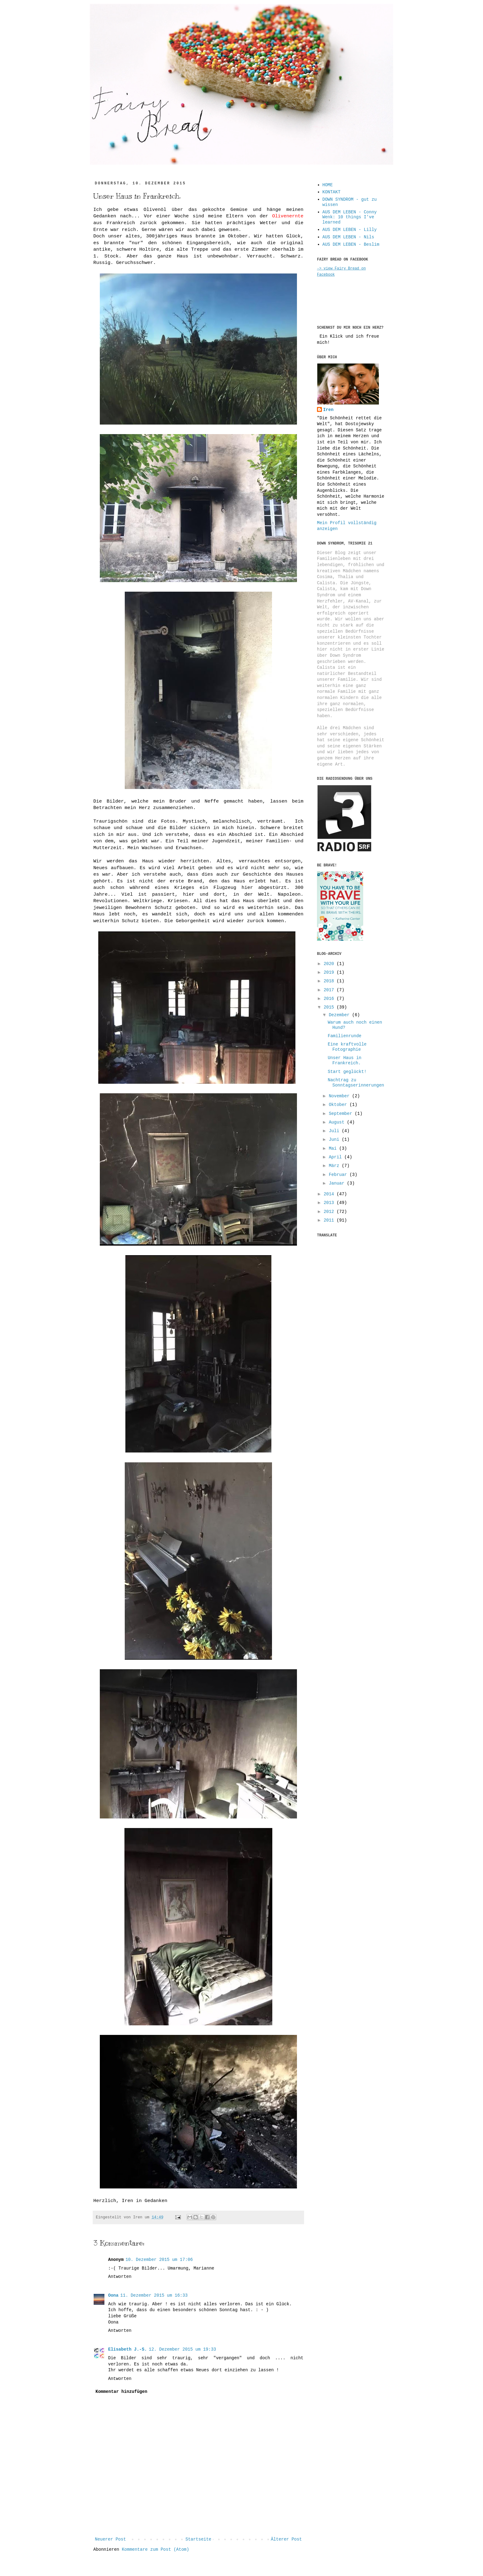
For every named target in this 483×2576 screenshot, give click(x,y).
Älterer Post (286, 2539)
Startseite (198, 2539)
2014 (330, 1194)
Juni (335, 1139)
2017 (330, 990)
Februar (339, 1174)
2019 (330, 972)
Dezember (340, 1015)
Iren (328, 409)
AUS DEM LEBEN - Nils (348, 237)
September (342, 1113)
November (340, 1096)
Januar (338, 1183)
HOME (328, 185)
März (335, 1165)
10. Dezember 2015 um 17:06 (159, 2259)
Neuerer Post (110, 2539)
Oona (113, 2295)
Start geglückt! (347, 1071)
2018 (330, 981)
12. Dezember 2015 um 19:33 (182, 2349)
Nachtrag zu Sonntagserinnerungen (356, 1083)
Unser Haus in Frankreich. (344, 1060)
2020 (330, 963)
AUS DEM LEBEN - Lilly (350, 229)
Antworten (120, 2276)
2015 (330, 1007)
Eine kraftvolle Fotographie (347, 1047)
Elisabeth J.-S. (127, 2349)
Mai (334, 1148)
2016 (330, 998)
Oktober (339, 1104)
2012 (330, 1211)
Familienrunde (344, 1035)
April (336, 1157)
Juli (335, 1130)
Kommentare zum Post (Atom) (155, 2549)
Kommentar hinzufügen (121, 2391)
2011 (330, 1220)
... (106, 94)
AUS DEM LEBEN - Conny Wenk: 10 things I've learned (350, 217)
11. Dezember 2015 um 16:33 (154, 2295)
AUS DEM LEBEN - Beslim (351, 244)
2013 (330, 1202)
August (338, 1122)
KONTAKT (332, 192)
